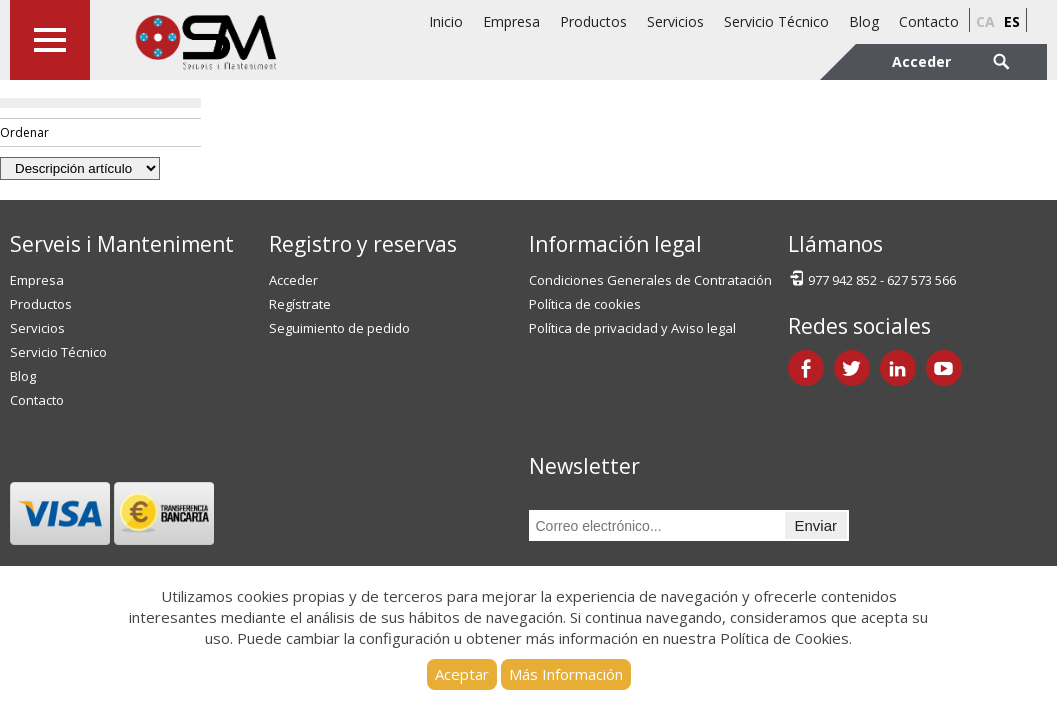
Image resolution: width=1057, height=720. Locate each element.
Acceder (293, 280)
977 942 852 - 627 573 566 (872, 278)
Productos (593, 21)
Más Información (566, 674)
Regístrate (300, 304)
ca (985, 21)
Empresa (511, 21)
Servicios (675, 21)
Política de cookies (585, 304)
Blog (864, 21)
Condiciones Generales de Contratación (650, 280)
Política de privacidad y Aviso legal (632, 328)
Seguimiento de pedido (339, 328)
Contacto (929, 21)
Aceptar (462, 674)
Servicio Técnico (776, 21)
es (1012, 21)
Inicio (446, 21)
